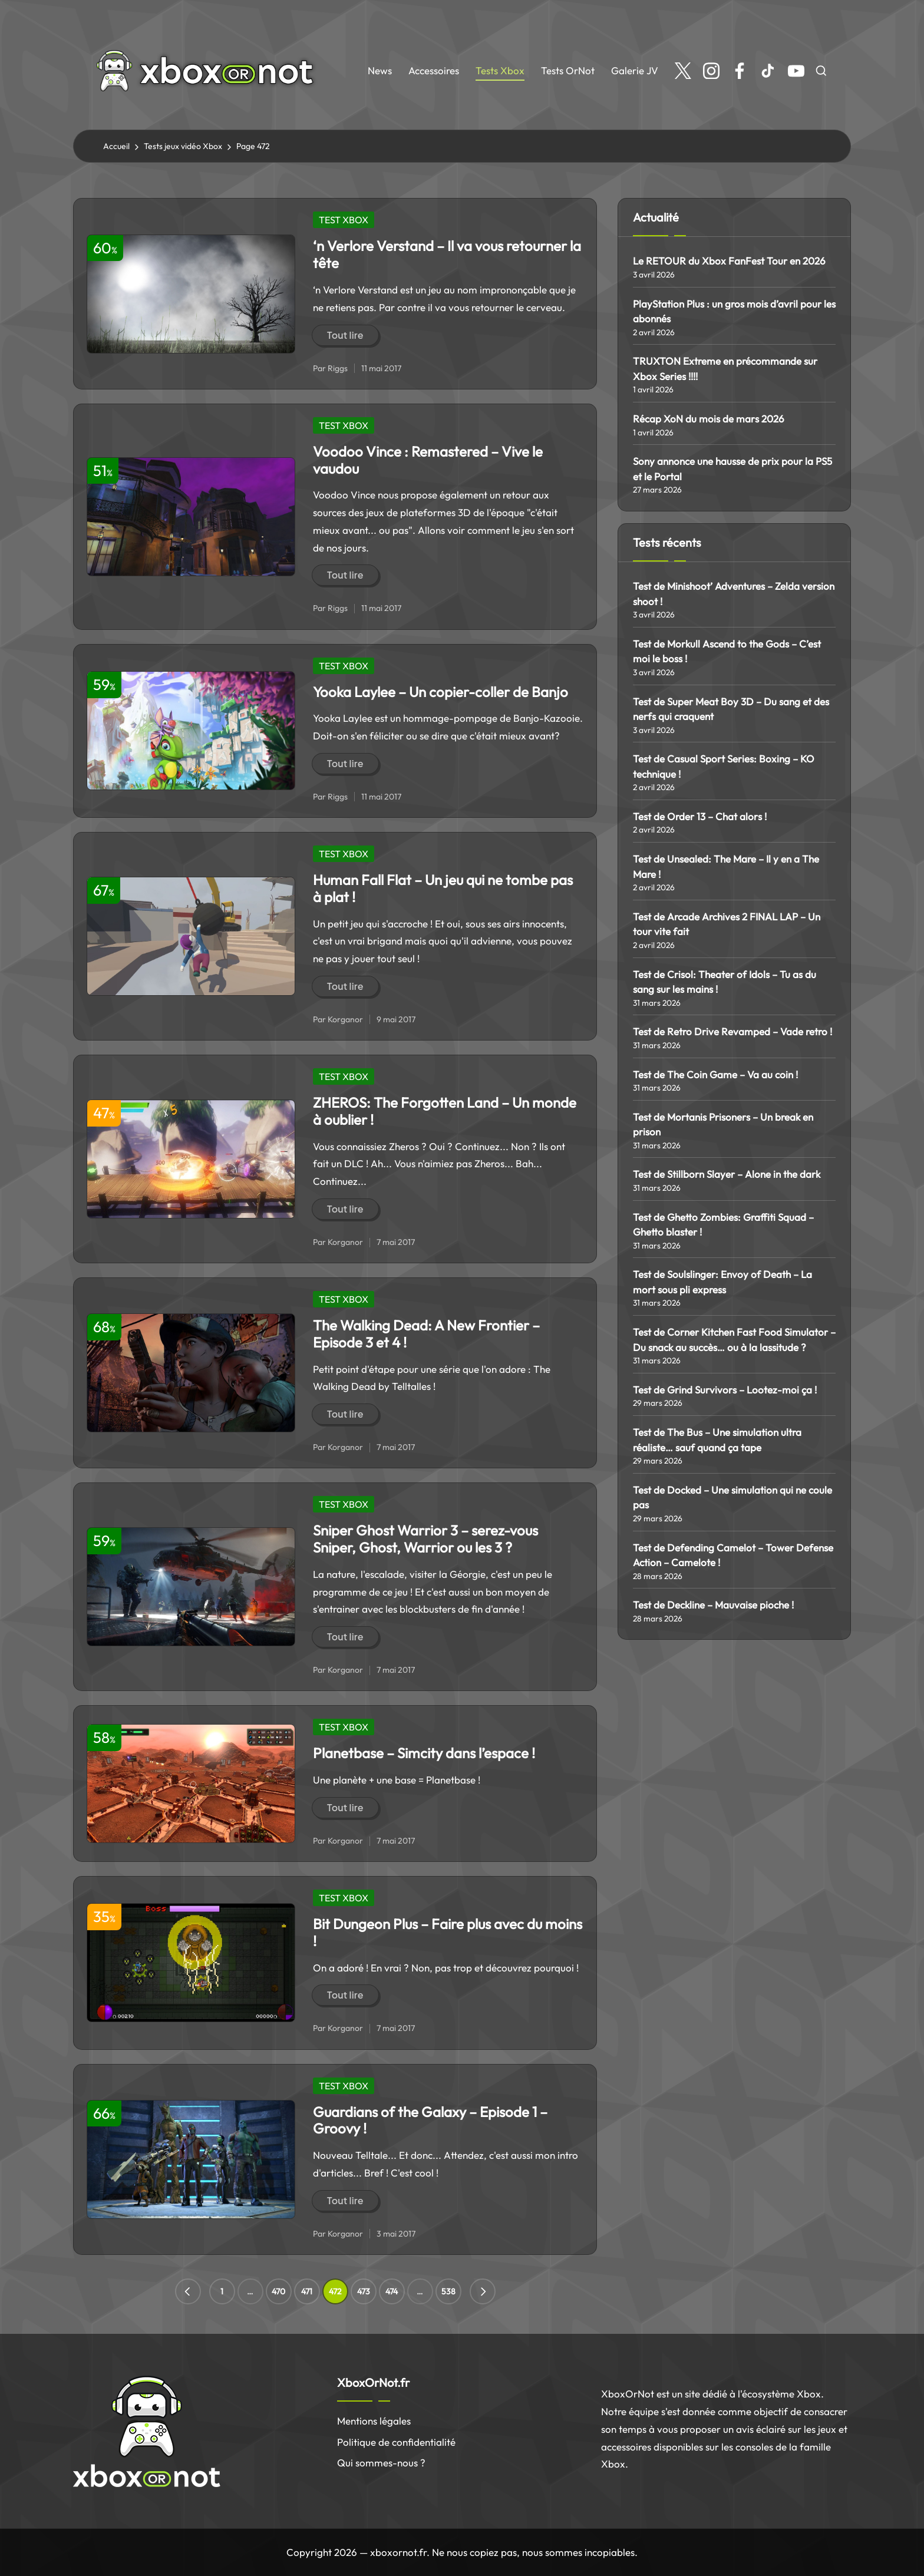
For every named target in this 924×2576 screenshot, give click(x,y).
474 (391, 2291)
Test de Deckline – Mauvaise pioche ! (713, 1605)
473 (363, 2291)
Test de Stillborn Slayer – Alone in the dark (726, 1174)
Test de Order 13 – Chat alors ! (700, 816)
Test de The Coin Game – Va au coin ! (715, 1074)
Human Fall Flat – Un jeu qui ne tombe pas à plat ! (443, 888)
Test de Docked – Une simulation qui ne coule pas (732, 1497)
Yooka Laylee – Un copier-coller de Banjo (440, 692)
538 (448, 2291)
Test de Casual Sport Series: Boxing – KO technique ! (723, 766)
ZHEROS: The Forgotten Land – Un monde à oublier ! (444, 1111)
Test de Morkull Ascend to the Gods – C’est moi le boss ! (727, 651)
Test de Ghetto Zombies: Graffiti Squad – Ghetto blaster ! (723, 1225)
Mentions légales (374, 2421)
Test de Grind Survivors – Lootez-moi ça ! (725, 1389)
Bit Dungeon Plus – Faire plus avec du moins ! (447, 1932)
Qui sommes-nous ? (381, 2462)
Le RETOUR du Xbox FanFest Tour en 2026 (729, 261)
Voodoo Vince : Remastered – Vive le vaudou (428, 459)
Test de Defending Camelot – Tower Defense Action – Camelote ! (733, 1555)
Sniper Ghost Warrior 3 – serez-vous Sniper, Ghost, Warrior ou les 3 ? (425, 1538)
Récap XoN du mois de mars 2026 (708, 418)
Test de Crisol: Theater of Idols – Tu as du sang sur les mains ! (724, 982)
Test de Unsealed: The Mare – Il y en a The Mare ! (726, 866)
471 (306, 2291)
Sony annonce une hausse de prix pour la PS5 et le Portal (732, 469)
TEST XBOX (343, 220)
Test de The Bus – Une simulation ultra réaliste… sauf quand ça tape (717, 1440)
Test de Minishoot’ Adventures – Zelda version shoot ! (733, 593)
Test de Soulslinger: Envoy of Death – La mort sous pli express (722, 1282)
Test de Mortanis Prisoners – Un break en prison (723, 1124)
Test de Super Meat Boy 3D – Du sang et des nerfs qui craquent (731, 709)
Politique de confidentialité (396, 2442)
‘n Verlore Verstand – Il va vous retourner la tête (447, 254)
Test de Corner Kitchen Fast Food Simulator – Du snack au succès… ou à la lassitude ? (734, 1339)
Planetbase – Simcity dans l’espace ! (424, 1753)
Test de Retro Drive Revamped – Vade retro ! (732, 1031)
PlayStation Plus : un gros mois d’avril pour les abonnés (734, 311)
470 (278, 2291)
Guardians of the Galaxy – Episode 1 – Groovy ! (430, 2120)
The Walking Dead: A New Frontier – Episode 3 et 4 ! (426, 1333)
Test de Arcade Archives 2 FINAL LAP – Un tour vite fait (726, 924)
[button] (188, 2291)
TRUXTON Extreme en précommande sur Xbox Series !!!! (725, 368)
